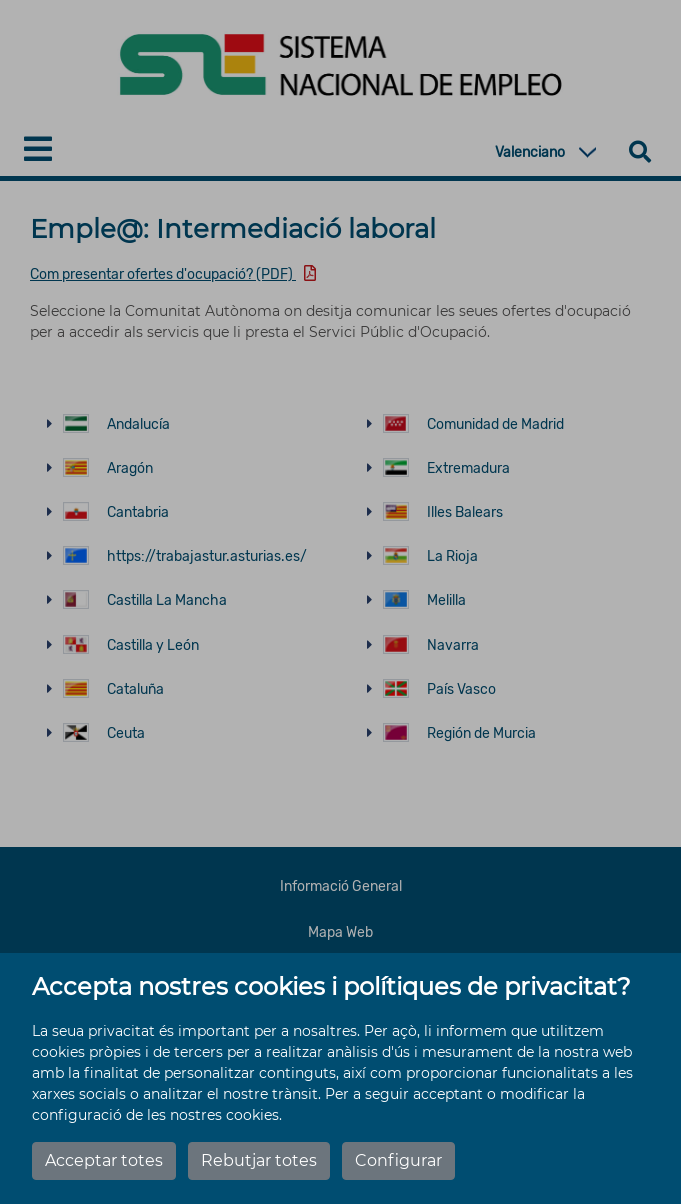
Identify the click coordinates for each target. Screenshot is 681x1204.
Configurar (398, 1160)
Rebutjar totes (259, 1160)
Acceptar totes (104, 1160)
